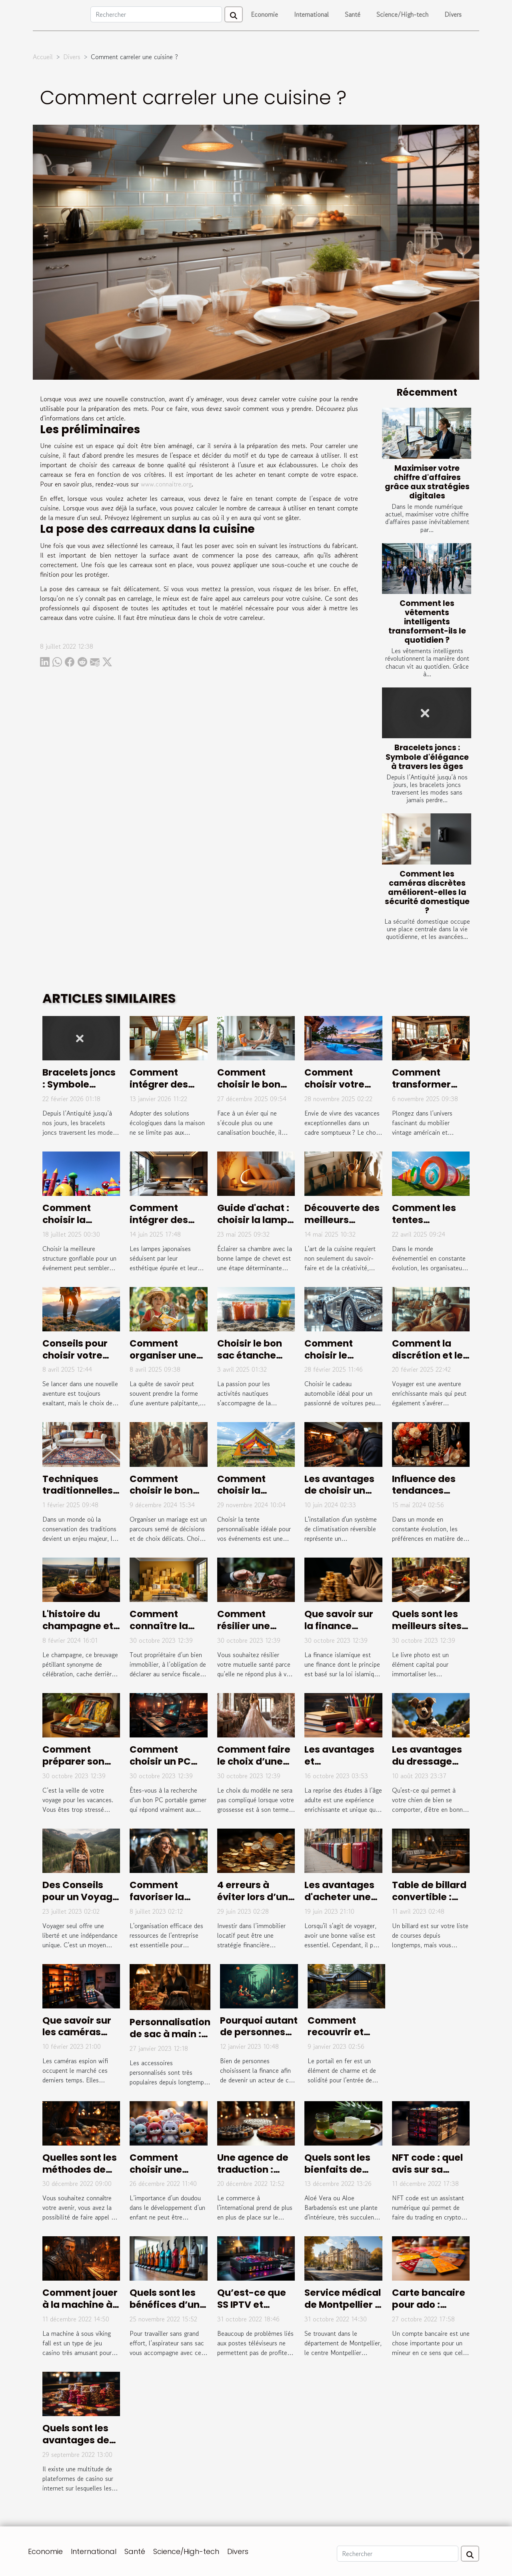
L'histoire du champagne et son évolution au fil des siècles (81, 1632)
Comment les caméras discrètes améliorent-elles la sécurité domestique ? (427, 892)
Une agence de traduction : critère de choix (254, 2169)
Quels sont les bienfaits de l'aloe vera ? (337, 2169)
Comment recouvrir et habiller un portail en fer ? (342, 2038)
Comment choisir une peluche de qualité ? (156, 2175)
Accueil (43, 57)
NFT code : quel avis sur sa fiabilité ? (427, 2169)
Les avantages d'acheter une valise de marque (339, 1903)
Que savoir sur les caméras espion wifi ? (76, 2032)
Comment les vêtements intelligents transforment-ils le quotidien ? (427, 621)
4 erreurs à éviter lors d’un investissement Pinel (254, 1903)
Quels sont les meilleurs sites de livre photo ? (428, 1626)
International (311, 14)
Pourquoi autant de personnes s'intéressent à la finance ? (259, 2038)
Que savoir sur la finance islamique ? (338, 1626)
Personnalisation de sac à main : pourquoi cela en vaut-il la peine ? (170, 2040)
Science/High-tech (402, 14)
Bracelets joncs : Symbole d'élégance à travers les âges (427, 756)
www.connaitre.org (166, 484)
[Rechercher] (156, 14)
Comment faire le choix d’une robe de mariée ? (253, 1767)
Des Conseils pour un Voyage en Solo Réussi (80, 1897)
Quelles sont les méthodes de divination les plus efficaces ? (79, 2175)
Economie (264, 14)
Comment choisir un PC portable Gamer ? (160, 1767)
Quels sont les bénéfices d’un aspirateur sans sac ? (168, 2310)
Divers (453, 14)
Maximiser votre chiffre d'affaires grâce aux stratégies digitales (427, 482)
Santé (352, 14)
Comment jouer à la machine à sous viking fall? (80, 2304)
